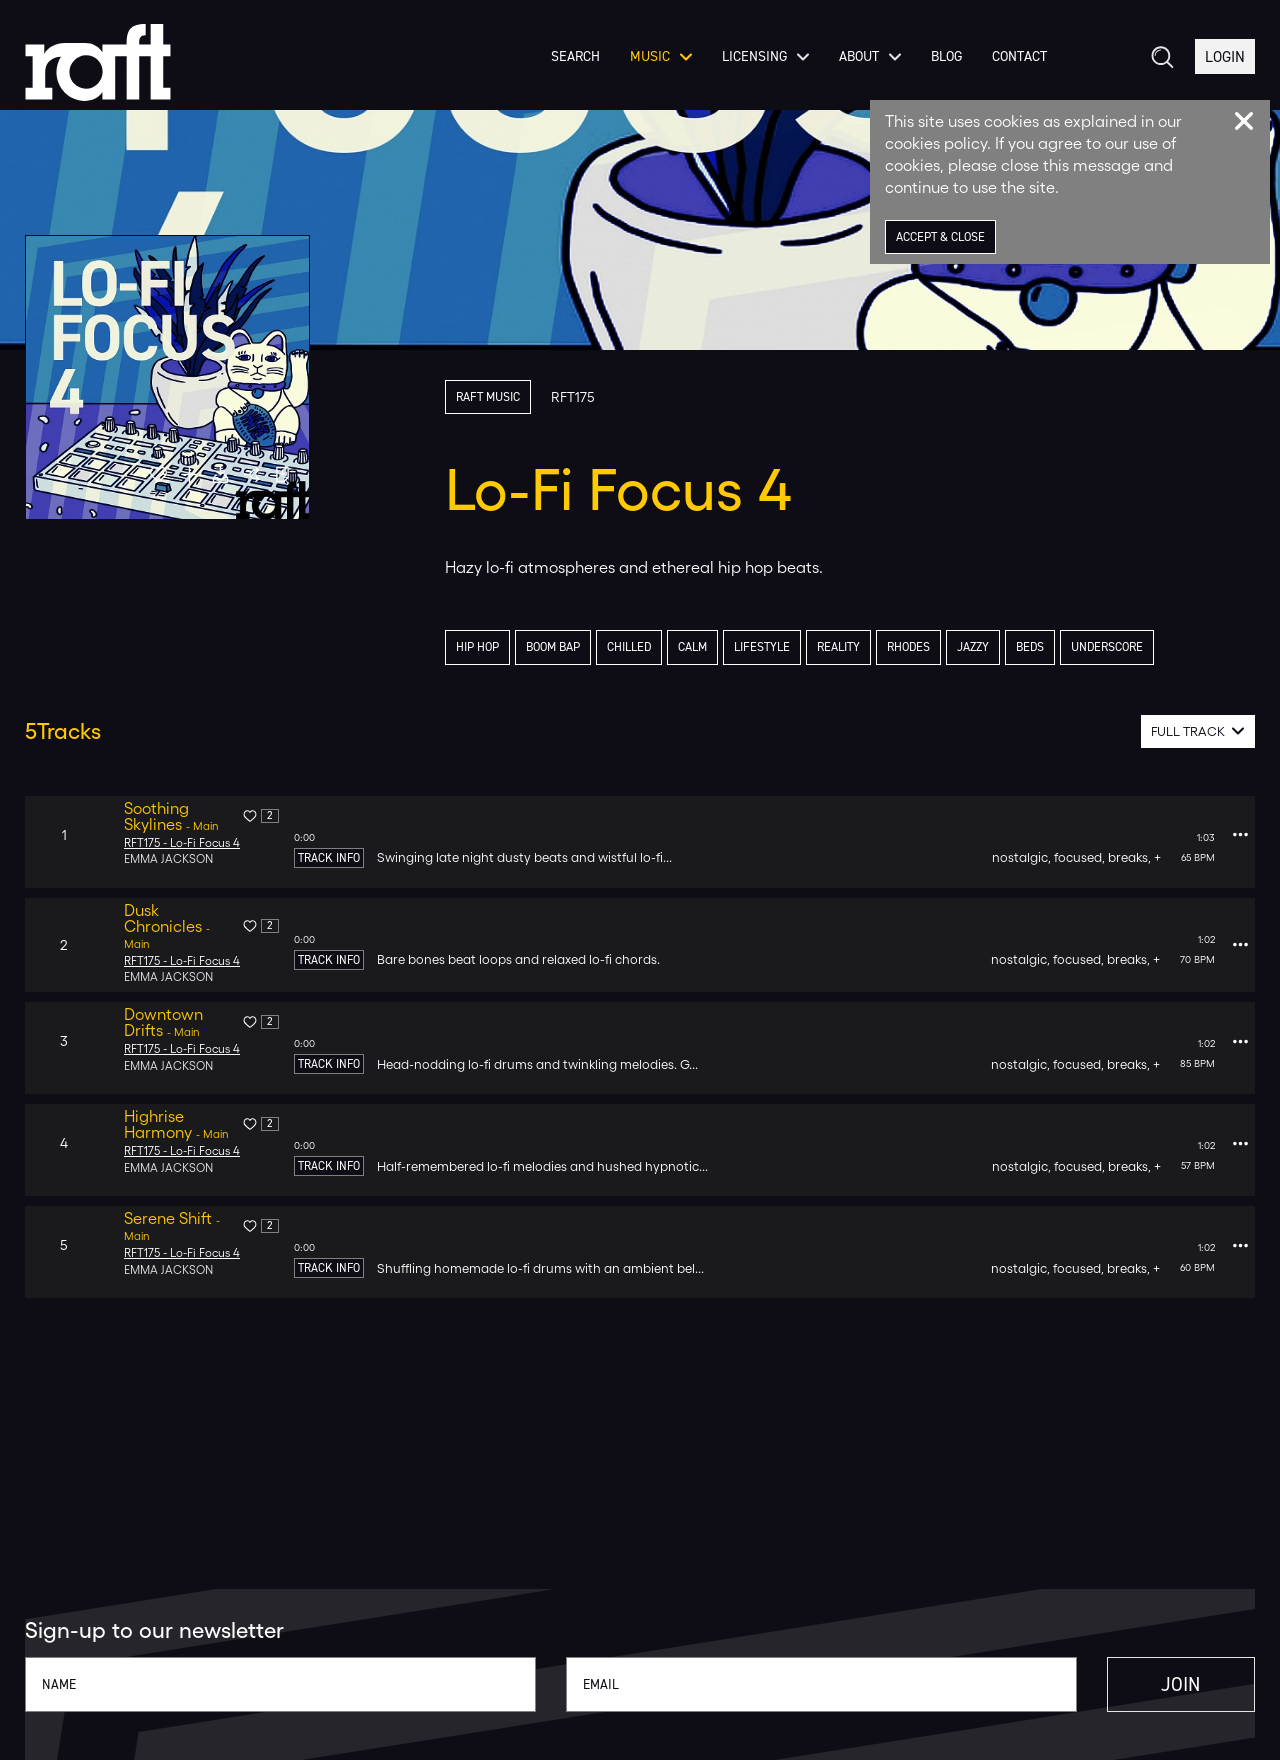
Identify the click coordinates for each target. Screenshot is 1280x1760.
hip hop (479, 648)
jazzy (1007, 648)
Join (1162, 1684)
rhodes (939, 648)
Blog (942, 69)
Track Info (329, 859)
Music (657, 69)
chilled (642, 648)
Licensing (761, 69)
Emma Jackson (169, 861)
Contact (1015, 69)
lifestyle (784, 648)
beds (1067, 648)
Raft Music (491, 397)
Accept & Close (944, 237)
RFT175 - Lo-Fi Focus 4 (183, 844)
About (866, 69)
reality (865, 648)
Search (571, 69)
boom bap (560, 648)
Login (1224, 68)
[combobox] (1198, 732)
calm (710, 648)
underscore (1148, 648)
